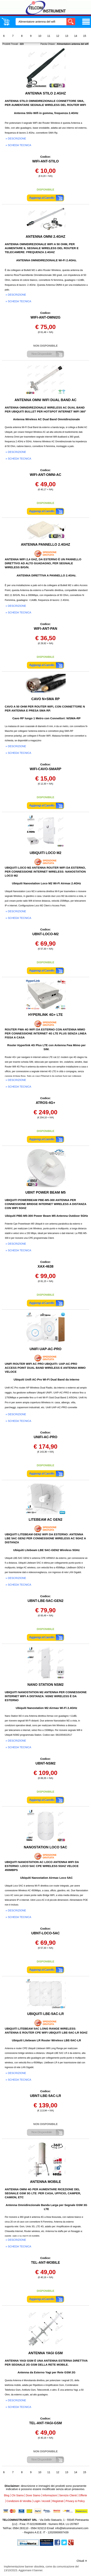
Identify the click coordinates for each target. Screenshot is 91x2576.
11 (48, 35)
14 (75, 35)
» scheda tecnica (18, 145)
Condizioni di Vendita (18, 2501)
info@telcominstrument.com (71, 2528)
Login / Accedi (42, 2501)
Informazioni (50, 2495)
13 (66, 35)
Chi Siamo (17, 2495)
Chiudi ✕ (82, 2560)
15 (84, 35)
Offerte (83, 2495)
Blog (6, 2495)
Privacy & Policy (75, 2501)
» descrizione (16, 138)
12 (57, 35)
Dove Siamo (33, 2495)
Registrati (58, 2501)
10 (39, 35)
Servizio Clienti (68, 2495)
